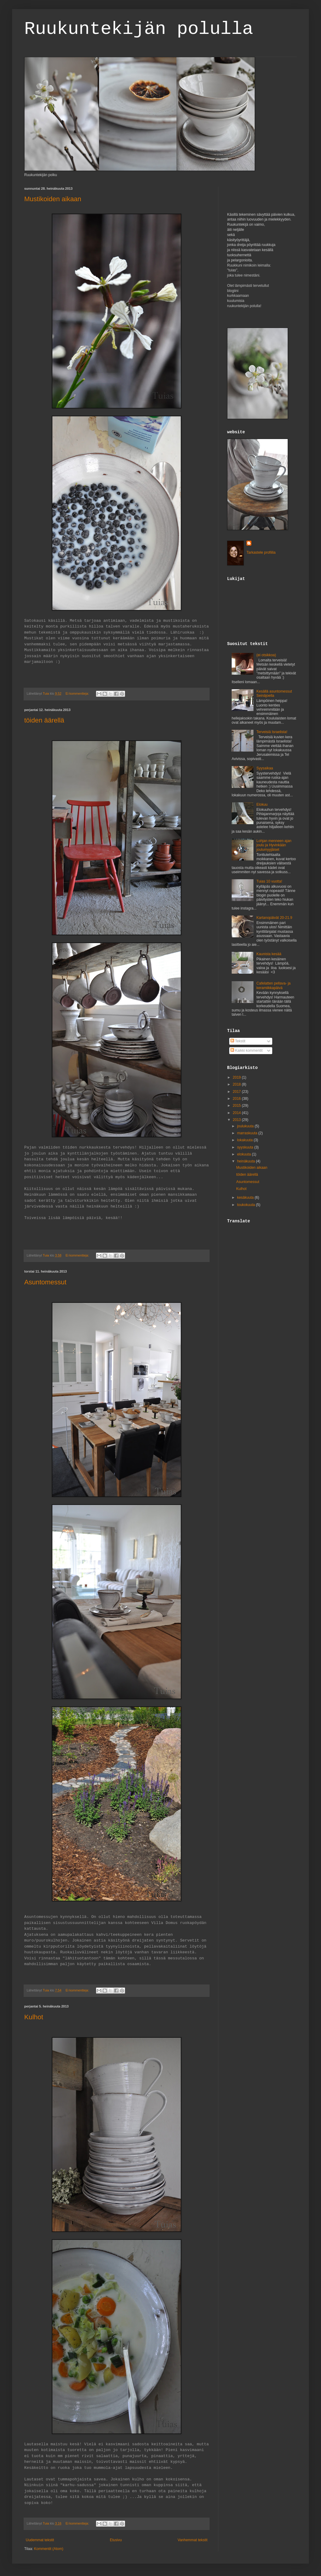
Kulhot (33, 2017)
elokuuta (244, 1154)
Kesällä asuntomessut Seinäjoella (274, 693)
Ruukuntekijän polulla (138, 29)
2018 (237, 1084)
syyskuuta (245, 1147)
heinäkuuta (246, 1161)
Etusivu (116, 2540)
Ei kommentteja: (77, 693)
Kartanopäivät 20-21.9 (274, 918)
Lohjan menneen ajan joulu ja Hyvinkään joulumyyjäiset (273, 845)
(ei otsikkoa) (266, 655)
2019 (237, 1077)
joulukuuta (246, 1126)
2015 (237, 1105)
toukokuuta (246, 1205)
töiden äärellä (44, 720)
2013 (237, 1120)
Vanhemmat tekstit (192, 2540)
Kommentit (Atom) (48, 2549)
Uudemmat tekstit (40, 2540)
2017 (237, 1092)
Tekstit (237, 1041)
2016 (237, 1098)
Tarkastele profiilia (261, 552)
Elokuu (262, 804)
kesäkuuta (246, 1197)
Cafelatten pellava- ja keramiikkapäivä (273, 985)
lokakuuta (245, 1140)
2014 (237, 1113)
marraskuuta (247, 1133)
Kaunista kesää (268, 954)
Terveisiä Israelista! (271, 732)
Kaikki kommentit (246, 1050)
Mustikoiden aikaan (52, 199)
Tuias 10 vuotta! (269, 881)
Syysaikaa (264, 768)
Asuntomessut (45, 1282)
